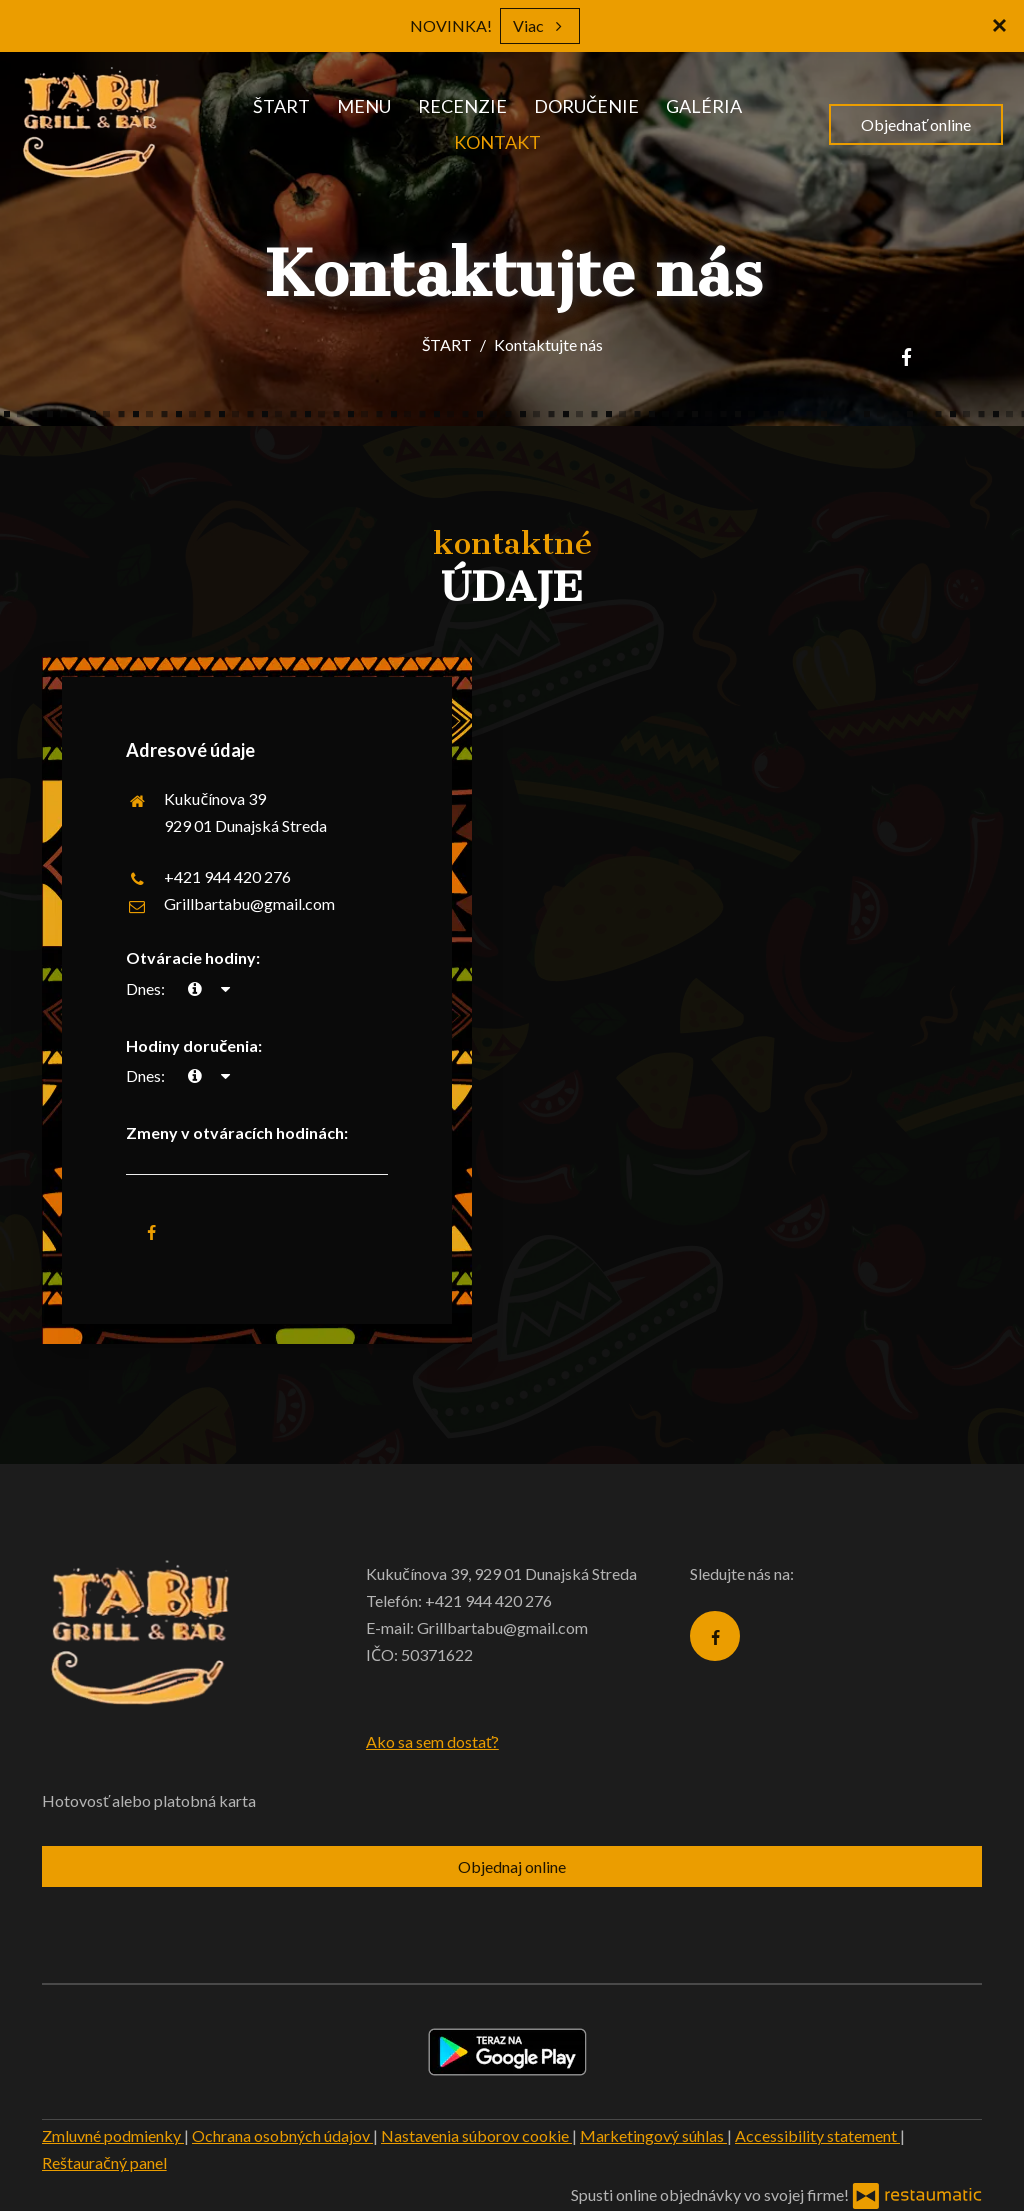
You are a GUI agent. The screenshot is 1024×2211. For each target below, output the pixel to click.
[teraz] (195, 988)
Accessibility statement (817, 2135)
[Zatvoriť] (999, 25)
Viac (540, 25)
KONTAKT (497, 142)
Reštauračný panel (104, 2162)
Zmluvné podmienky (113, 2135)
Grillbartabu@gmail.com (249, 903)
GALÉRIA (704, 106)
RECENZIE (462, 106)
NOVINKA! (451, 25)
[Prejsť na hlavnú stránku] (91, 124)
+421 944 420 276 (227, 876)
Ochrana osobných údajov (282, 2135)
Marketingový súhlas (653, 2135)
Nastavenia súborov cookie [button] (476, 2135)
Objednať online (916, 124)
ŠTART (281, 106)
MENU (364, 106)
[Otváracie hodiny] (225, 988)
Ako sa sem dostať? (432, 1741)
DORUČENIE (586, 106)
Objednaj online (512, 1866)
